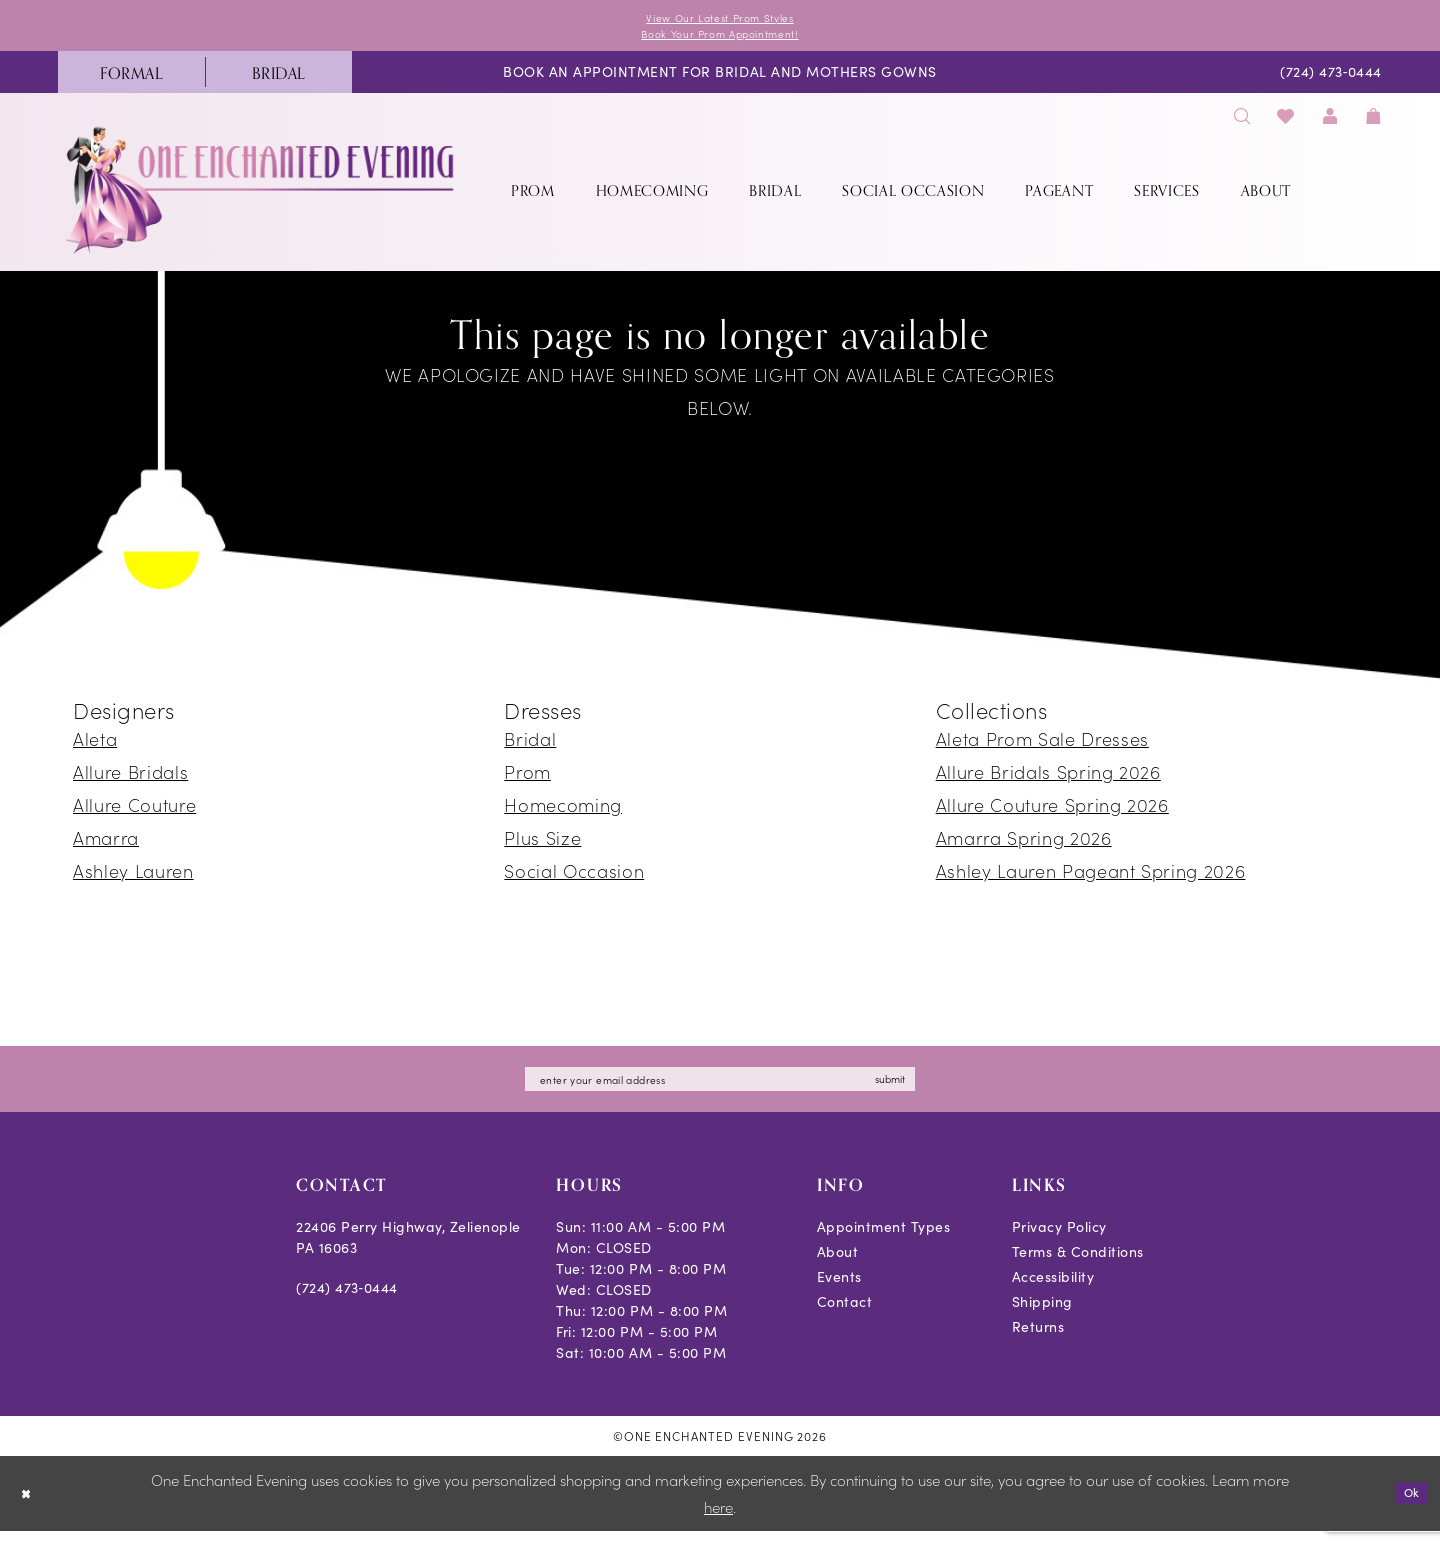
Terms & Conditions (1078, 1266)
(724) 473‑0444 (347, 1302)
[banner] (262, 198)
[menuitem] (131, 81)
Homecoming (563, 813)
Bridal (530, 747)
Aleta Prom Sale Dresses (1042, 747)
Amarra (106, 846)
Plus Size (542, 846)
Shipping (1042, 1316)
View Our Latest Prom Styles (720, 19)
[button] (1330, 124)
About (838, 1266)
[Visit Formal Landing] (131, 81)
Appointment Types (884, 1241)
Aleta (95, 747)
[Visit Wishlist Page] (1286, 124)
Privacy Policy (1059, 1241)
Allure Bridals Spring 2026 (1048, 780)
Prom (527, 780)
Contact (845, 1316)
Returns (1038, 1341)
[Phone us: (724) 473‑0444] (1331, 81)
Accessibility (1053, 1291)
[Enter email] (720, 1091)
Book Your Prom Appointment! (720, 39)
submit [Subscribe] (939, 1090)
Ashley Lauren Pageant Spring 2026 (1091, 879)
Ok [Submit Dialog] (1407, 1508)
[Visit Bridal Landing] (278, 81)
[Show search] (1242, 124)
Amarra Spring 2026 (1024, 846)
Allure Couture (134, 813)
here (718, 1521)
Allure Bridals (130, 780)
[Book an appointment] (720, 81)
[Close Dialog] (29, 1508)
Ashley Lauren (133, 879)
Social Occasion (574, 879)
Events (839, 1291)
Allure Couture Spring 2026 (1052, 813)
